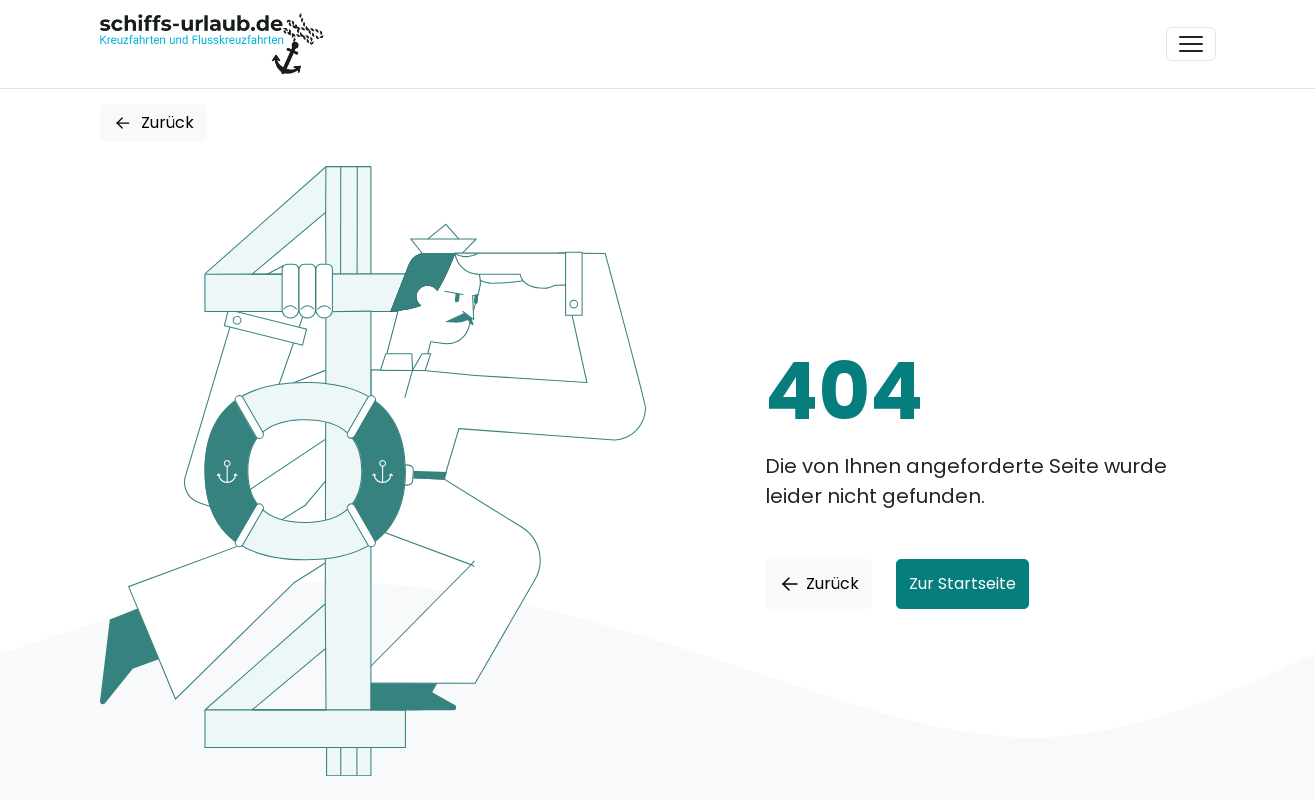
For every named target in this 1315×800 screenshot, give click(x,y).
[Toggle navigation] (1191, 44)
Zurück (153, 122)
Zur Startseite (962, 583)
